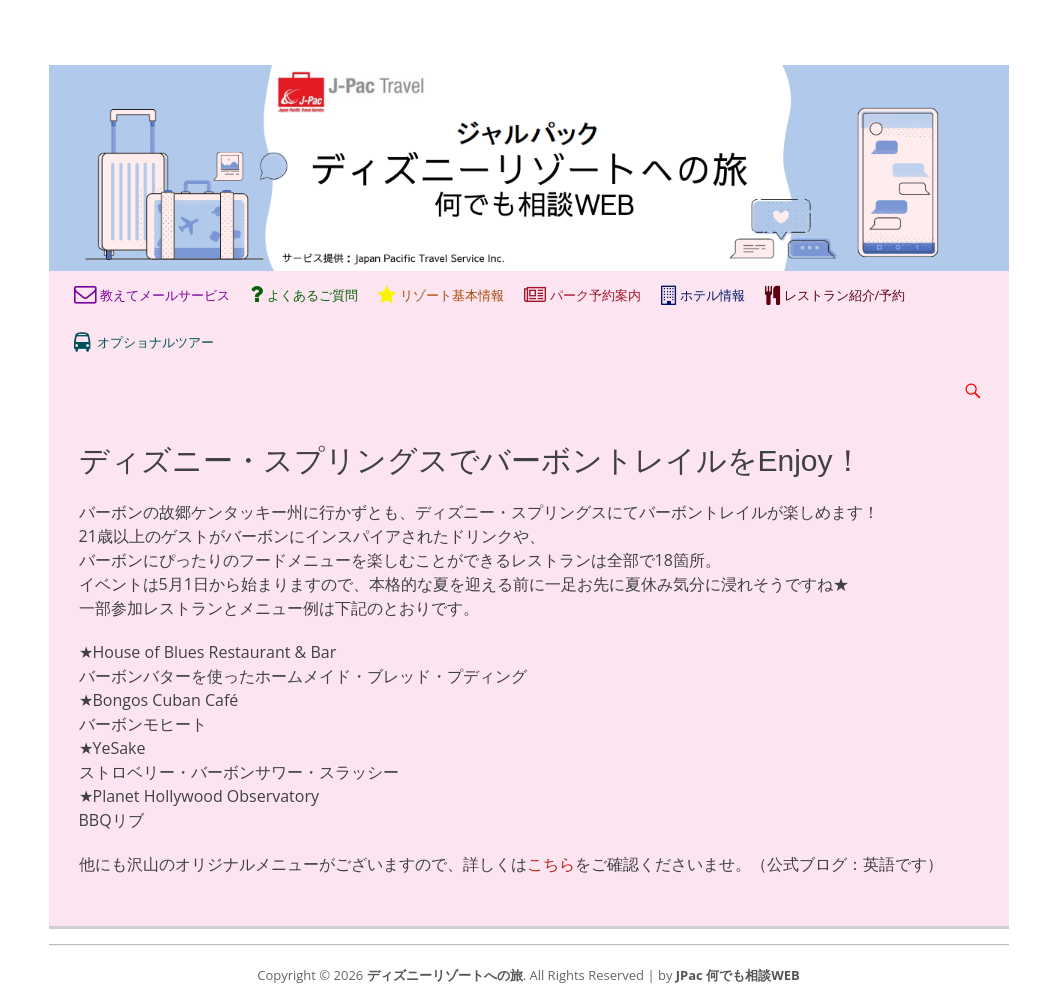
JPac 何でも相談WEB (738, 975)
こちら (551, 864)
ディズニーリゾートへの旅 (445, 975)
